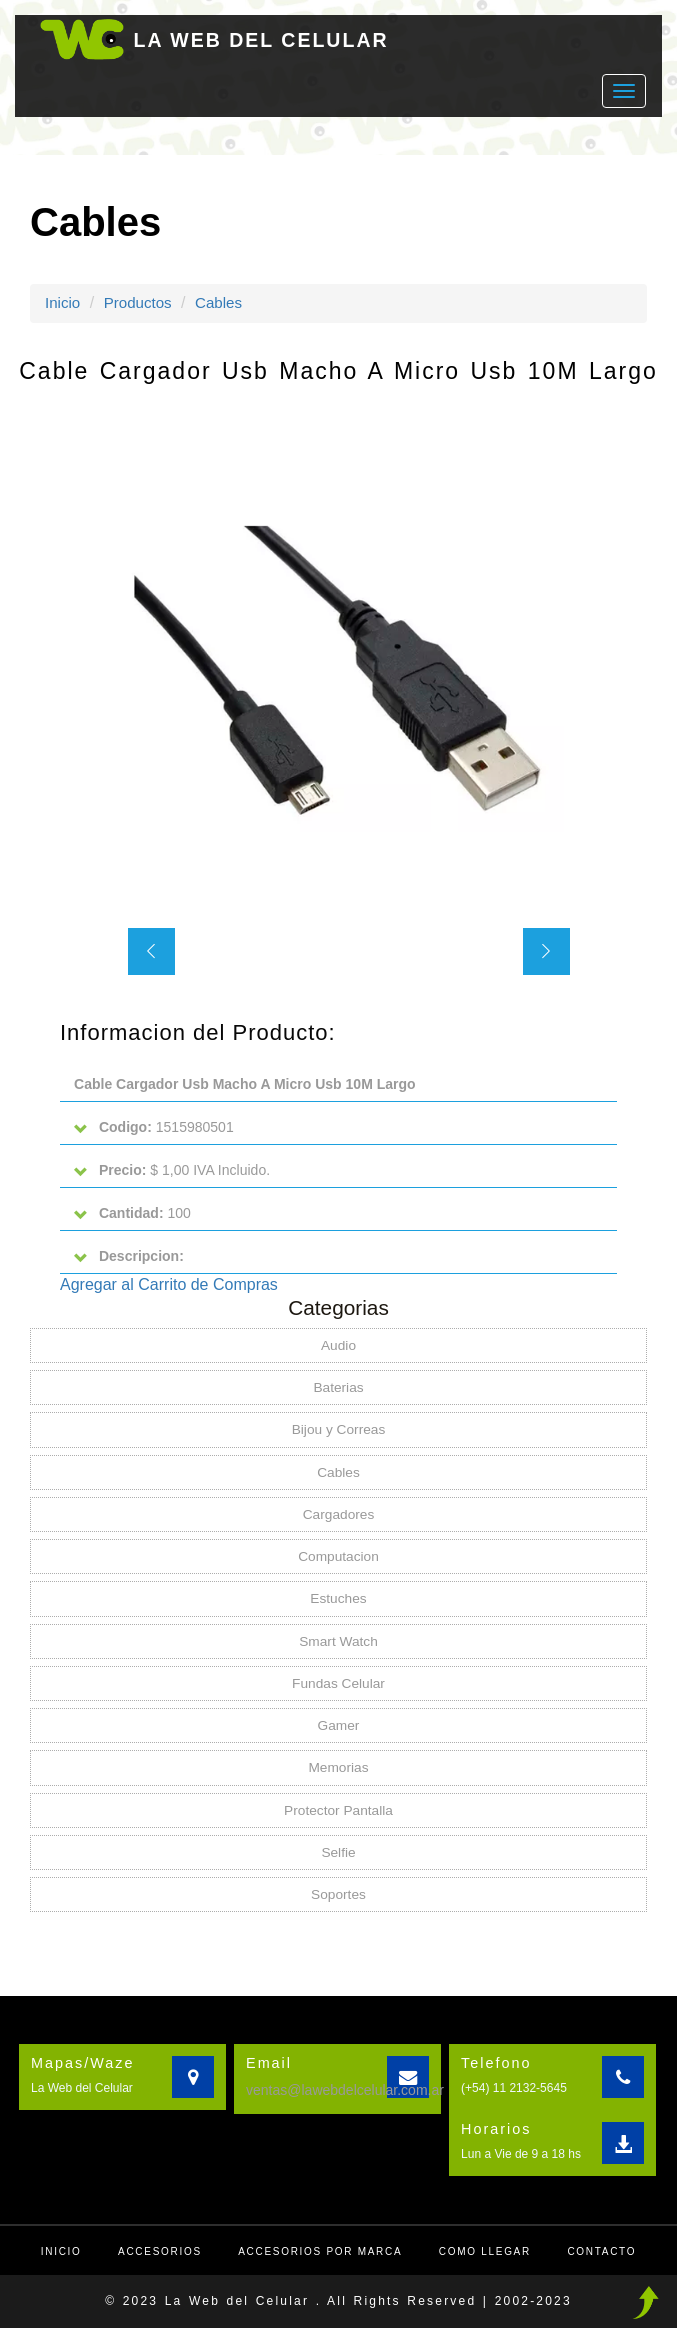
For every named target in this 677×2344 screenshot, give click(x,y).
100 (134, 1216)
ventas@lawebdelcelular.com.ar (345, 2106)
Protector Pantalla (338, 1824)
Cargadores (338, 1523)
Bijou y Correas (339, 1437)
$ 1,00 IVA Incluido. (174, 1172)
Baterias (338, 1394)
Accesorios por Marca (320, 2267)
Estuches (339, 1609)
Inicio (63, 302)
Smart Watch (338, 1652)
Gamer (338, 1738)
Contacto (608, 2267)
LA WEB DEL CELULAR (270, 39)
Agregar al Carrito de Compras (169, 1289)
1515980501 (156, 1128)
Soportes (338, 1910)
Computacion (338, 1566)
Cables (226, 302)
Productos (142, 302)
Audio (339, 1351)
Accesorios (155, 2267)
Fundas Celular (338, 1695)
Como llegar (488, 2267)
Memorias (338, 1781)
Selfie (338, 1867)
